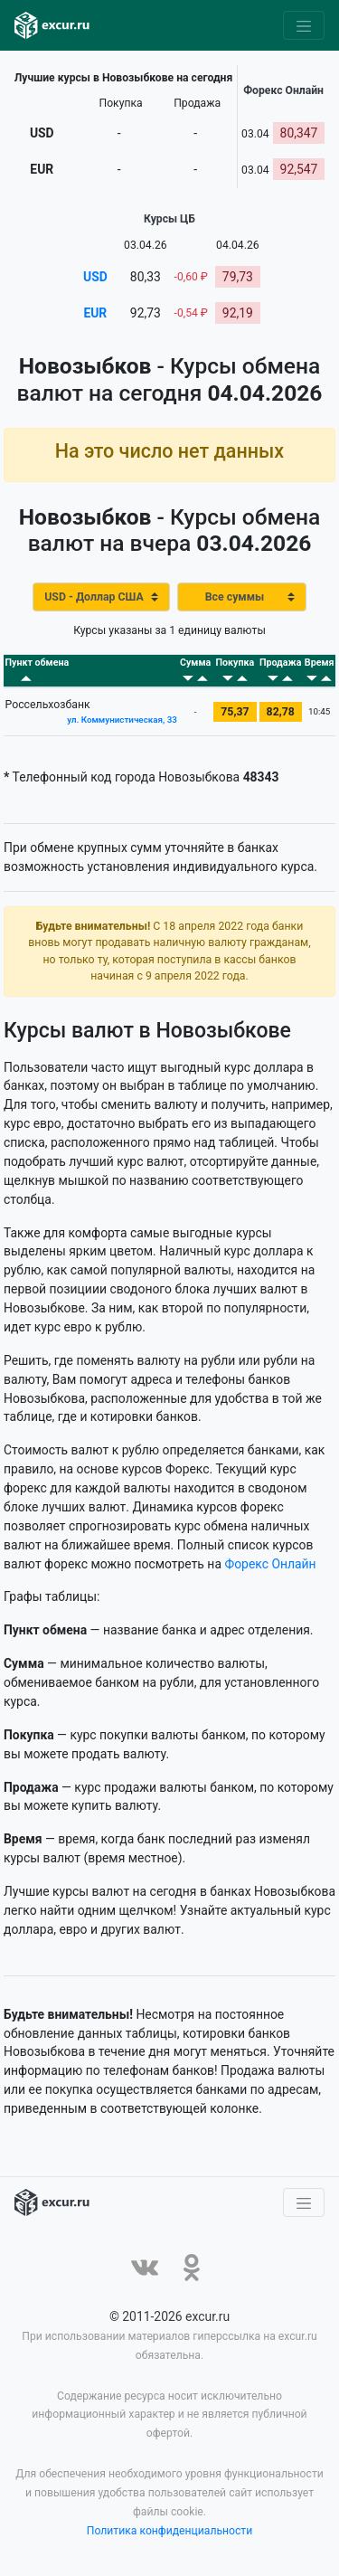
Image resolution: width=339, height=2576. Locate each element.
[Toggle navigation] (304, 25)
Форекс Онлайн (269, 1564)
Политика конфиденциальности (170, 2530)
